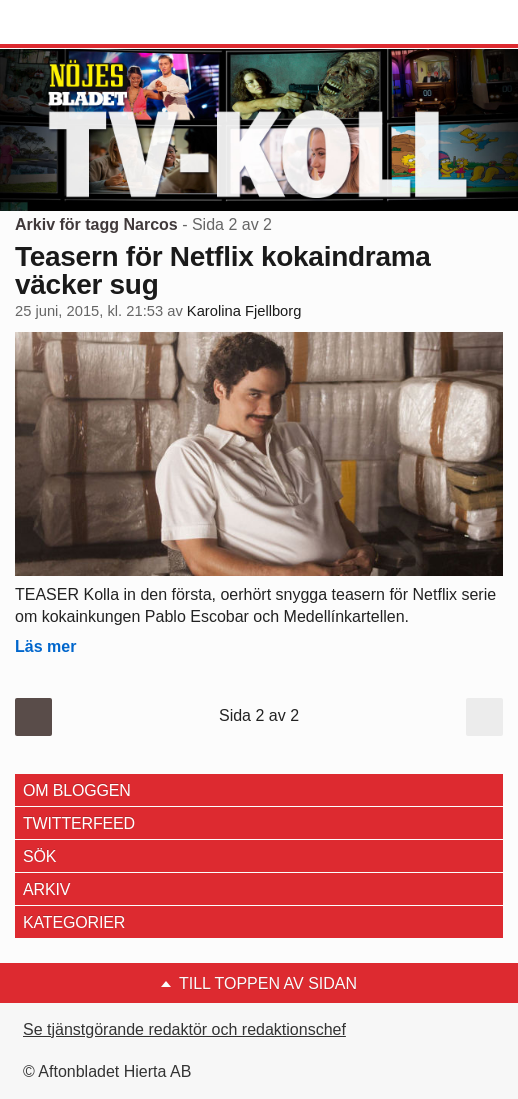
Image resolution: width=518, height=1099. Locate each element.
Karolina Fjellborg (244, 311)
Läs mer (45, 646)
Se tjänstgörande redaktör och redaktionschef (184, 1029)
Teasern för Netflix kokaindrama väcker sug (223, 270)
